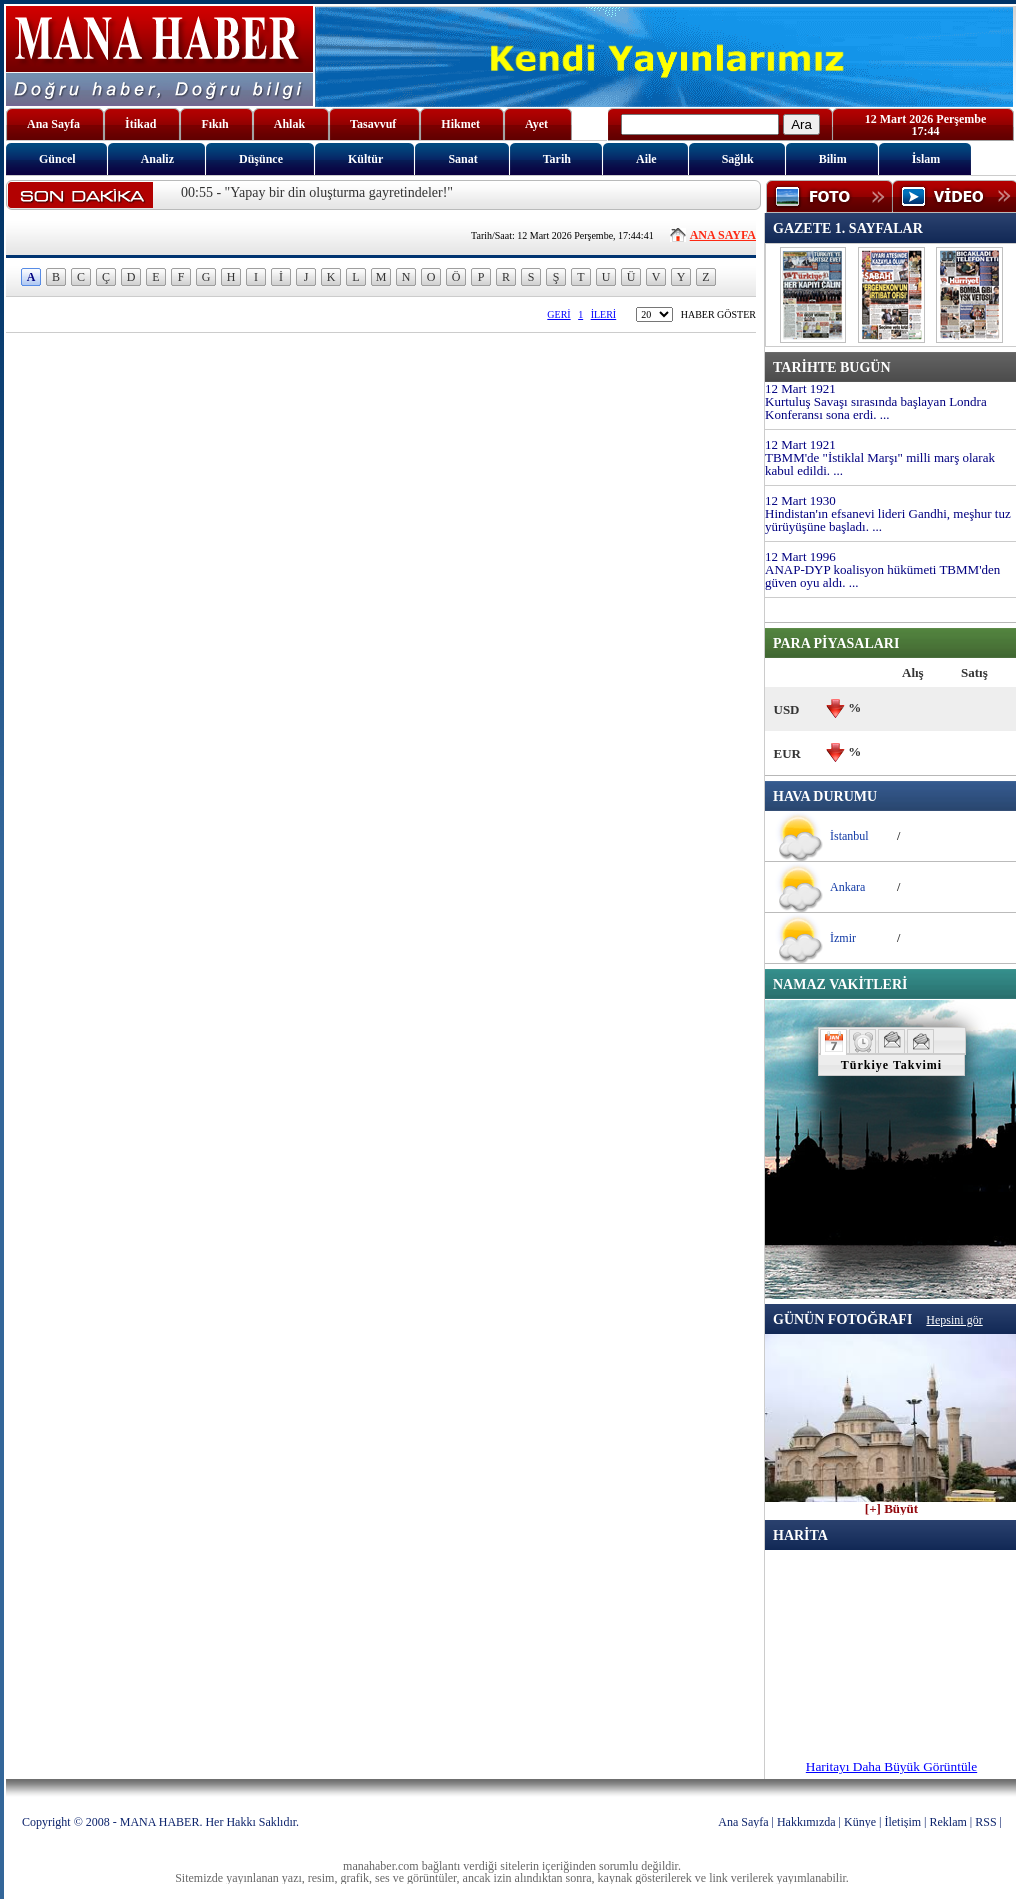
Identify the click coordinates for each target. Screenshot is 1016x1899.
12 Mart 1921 (800, 388)
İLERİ (604, 314)
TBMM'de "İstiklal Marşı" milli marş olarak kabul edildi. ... (880, 464)
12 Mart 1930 (800, 500)
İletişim (902, 1822)
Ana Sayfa (743, 1822)
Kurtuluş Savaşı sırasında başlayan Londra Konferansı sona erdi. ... (876, 408)
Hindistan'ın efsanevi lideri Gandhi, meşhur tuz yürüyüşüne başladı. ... (888, 520)
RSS (985, 1822)
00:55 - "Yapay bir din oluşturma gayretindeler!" (317, 192)
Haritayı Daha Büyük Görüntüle (891, 1766)
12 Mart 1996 (800, 556)
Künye (860, 1822)
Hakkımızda (806, 1822)
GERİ (558, 314)
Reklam (948, 1822)
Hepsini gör (954, 1320)
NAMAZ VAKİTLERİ (840, 984)
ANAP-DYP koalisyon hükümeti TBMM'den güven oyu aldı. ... (882, 576)
